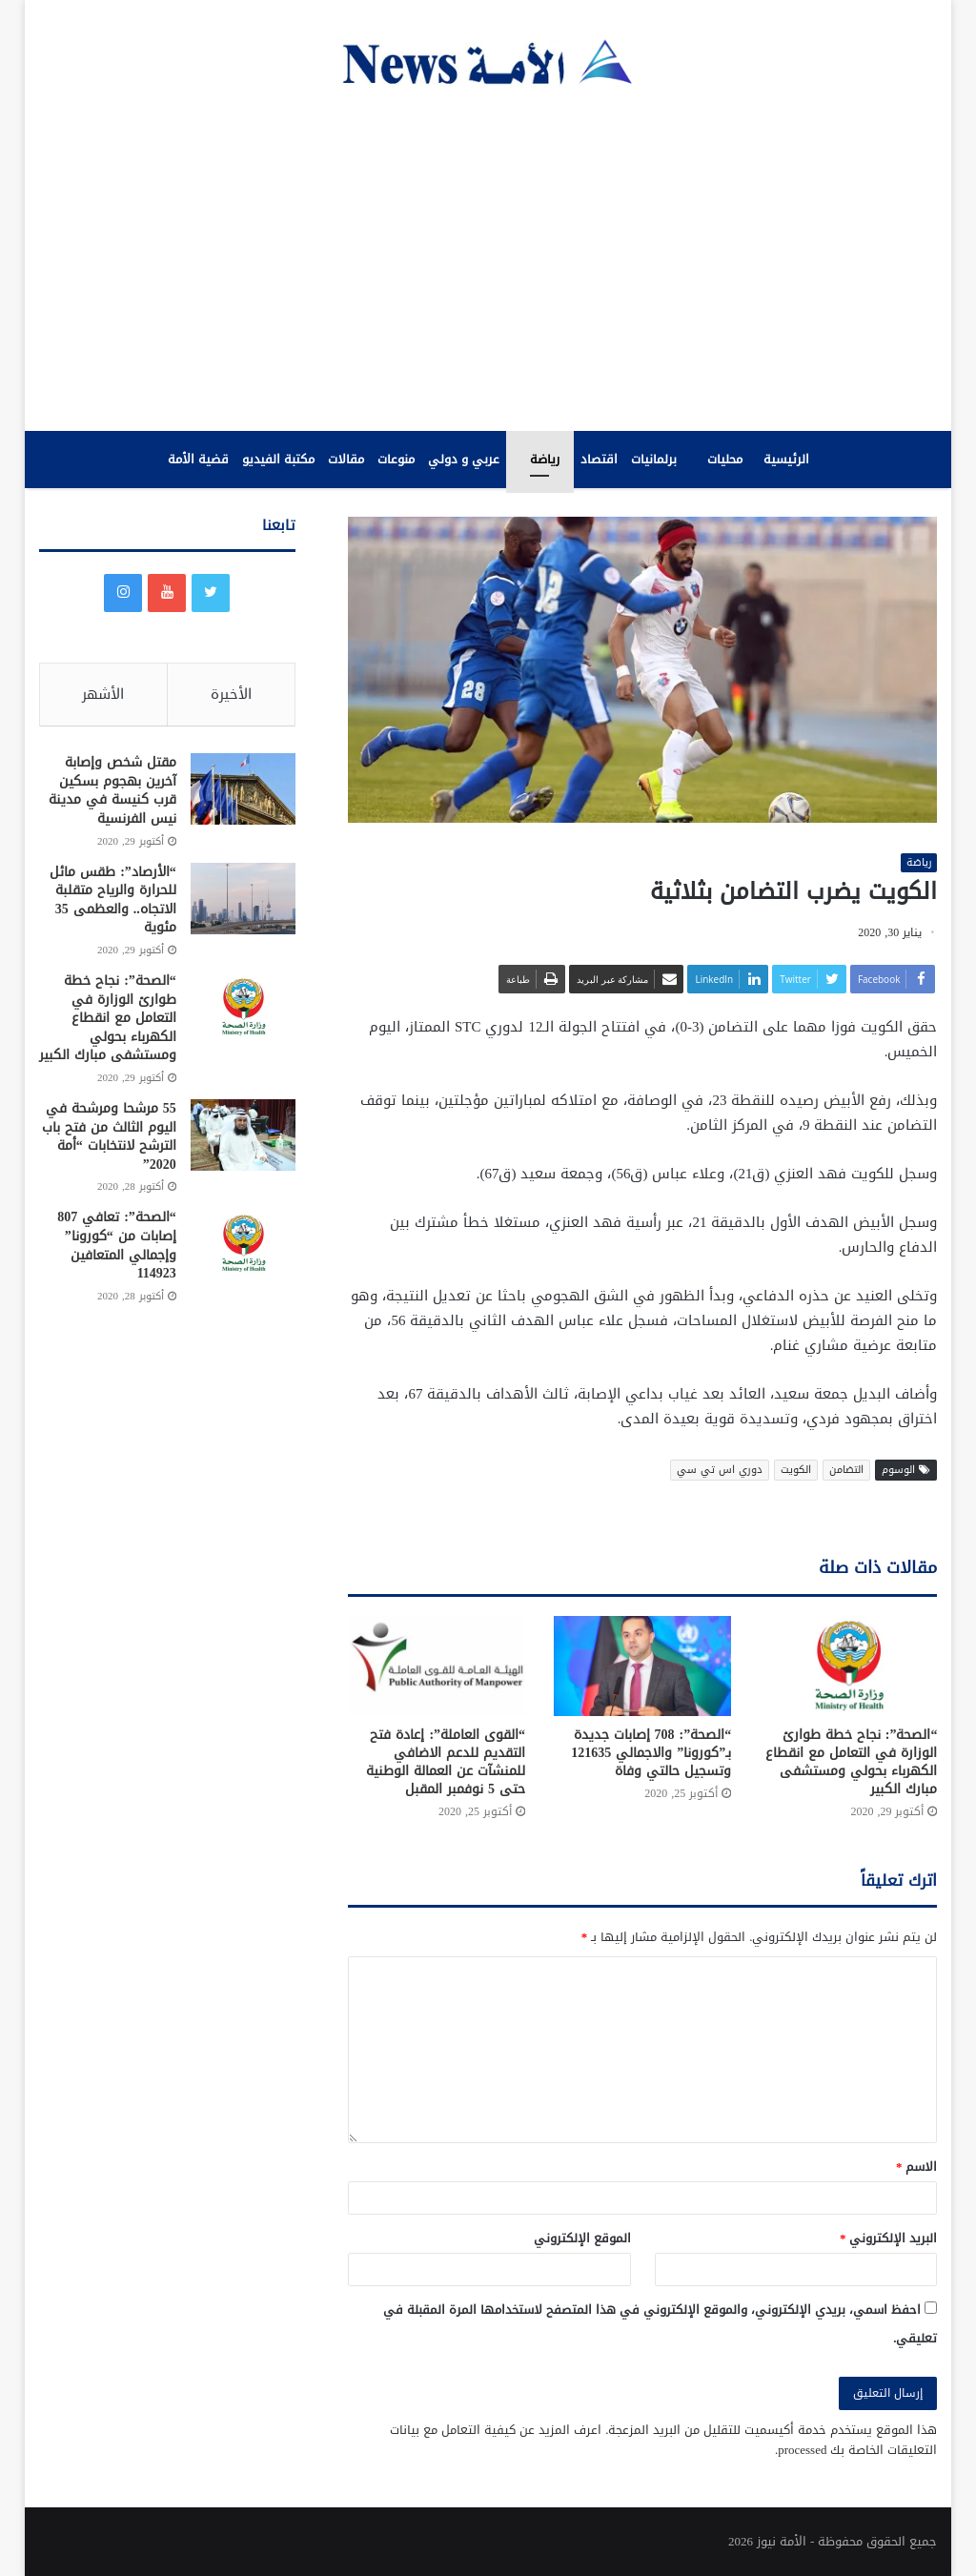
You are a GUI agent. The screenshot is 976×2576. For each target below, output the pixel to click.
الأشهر (103, 694)
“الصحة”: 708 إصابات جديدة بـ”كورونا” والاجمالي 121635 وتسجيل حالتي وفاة (651, 1753)
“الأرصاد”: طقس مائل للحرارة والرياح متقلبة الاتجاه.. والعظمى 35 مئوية (113, 902)
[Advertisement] (487, 259)
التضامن (846, 1471)
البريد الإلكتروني (889, 2238)
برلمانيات (654, 459)
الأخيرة (231, 694)
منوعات (396, 459)
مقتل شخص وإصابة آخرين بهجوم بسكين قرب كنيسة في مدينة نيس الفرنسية (112, 792)
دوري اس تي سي (719, 1471)
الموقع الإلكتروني (582, 2238)
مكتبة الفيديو (278, 459)
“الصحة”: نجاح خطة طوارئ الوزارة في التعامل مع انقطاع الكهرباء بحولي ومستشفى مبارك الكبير (851, 1762)
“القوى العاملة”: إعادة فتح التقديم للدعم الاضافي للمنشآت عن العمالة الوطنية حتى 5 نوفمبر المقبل (445, 1762)
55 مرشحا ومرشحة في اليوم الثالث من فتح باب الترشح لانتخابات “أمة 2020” (109, 1138)
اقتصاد (599, 459)
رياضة (544, 459)
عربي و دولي (463, 459)
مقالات (346, 459)
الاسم (917, 2166)
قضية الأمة (198, 459)
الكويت (796, 1471)
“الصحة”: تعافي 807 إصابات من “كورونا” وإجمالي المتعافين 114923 (116, 1248)
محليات (724, 459)
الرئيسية (786, 459)
